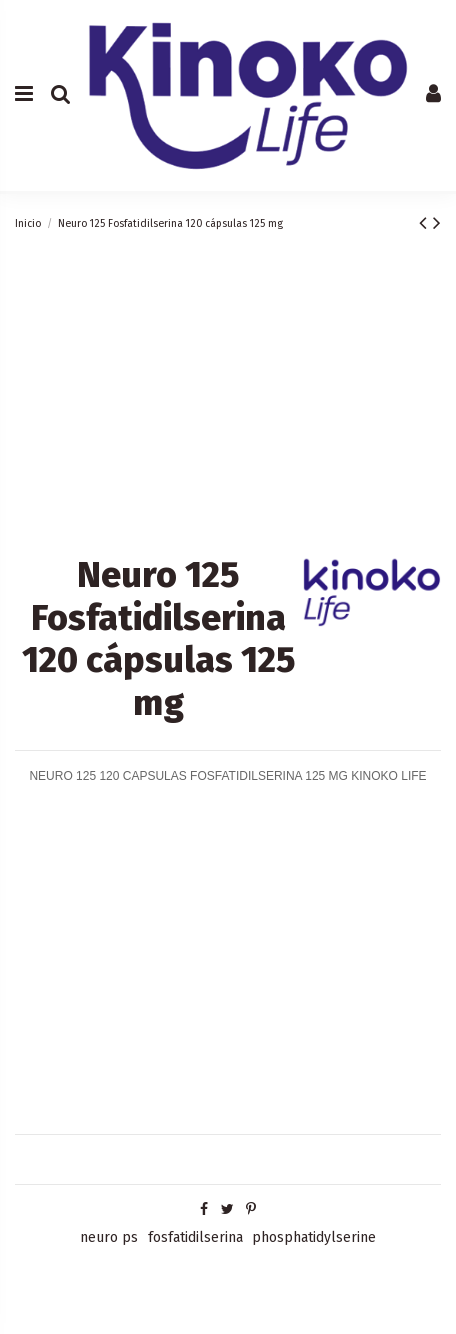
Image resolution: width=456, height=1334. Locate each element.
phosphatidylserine (314, 1237)
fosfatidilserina (195, 1237)
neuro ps (109, 1237)
